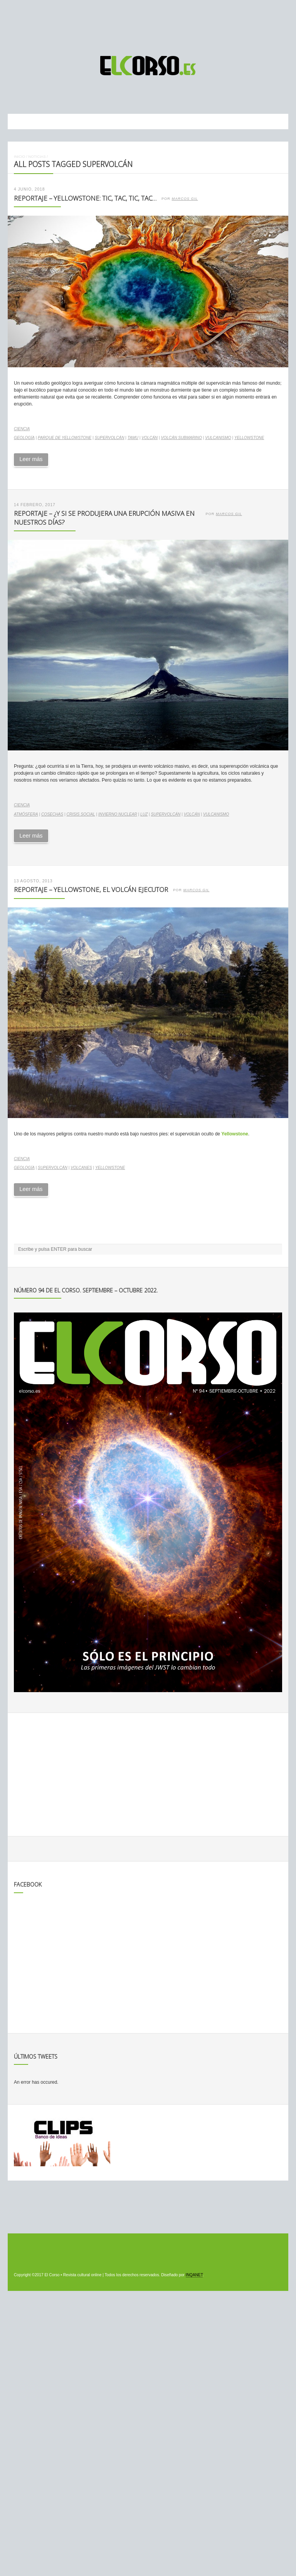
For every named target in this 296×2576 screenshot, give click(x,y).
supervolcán (109, 438)
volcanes (81, 1168)
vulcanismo (218, 438)
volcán (149, 438)
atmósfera (26, 814)
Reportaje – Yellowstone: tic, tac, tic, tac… (85, 198)
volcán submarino (181, 438)
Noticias (36, 156)
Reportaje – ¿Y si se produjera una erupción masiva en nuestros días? (104, 518)
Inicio (19, 156)
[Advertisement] (148, 24)
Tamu (133, 438)
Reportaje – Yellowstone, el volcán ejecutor (91, 889)
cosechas (52, 814)
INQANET (194, 2275)
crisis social (80, 814)
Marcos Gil (185, 199)
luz (144, 814)
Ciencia (22, 429)
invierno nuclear (117, 814)
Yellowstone (249, 438)
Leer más (30, 459)
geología (24, 438)
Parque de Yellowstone (64, 438)
